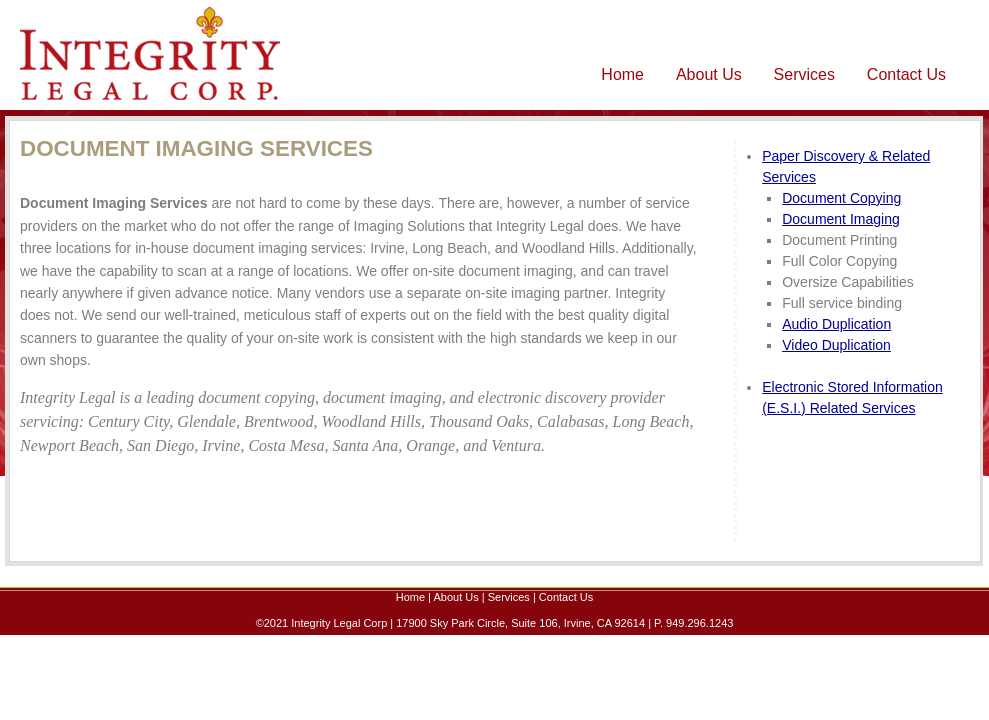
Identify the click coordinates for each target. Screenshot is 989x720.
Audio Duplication (836, 324)
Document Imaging (841, 219)
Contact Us (906, 74)
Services (804, 74)
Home (622, 74)
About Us (709, 74)
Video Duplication (836, 345)
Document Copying (841, 198)
